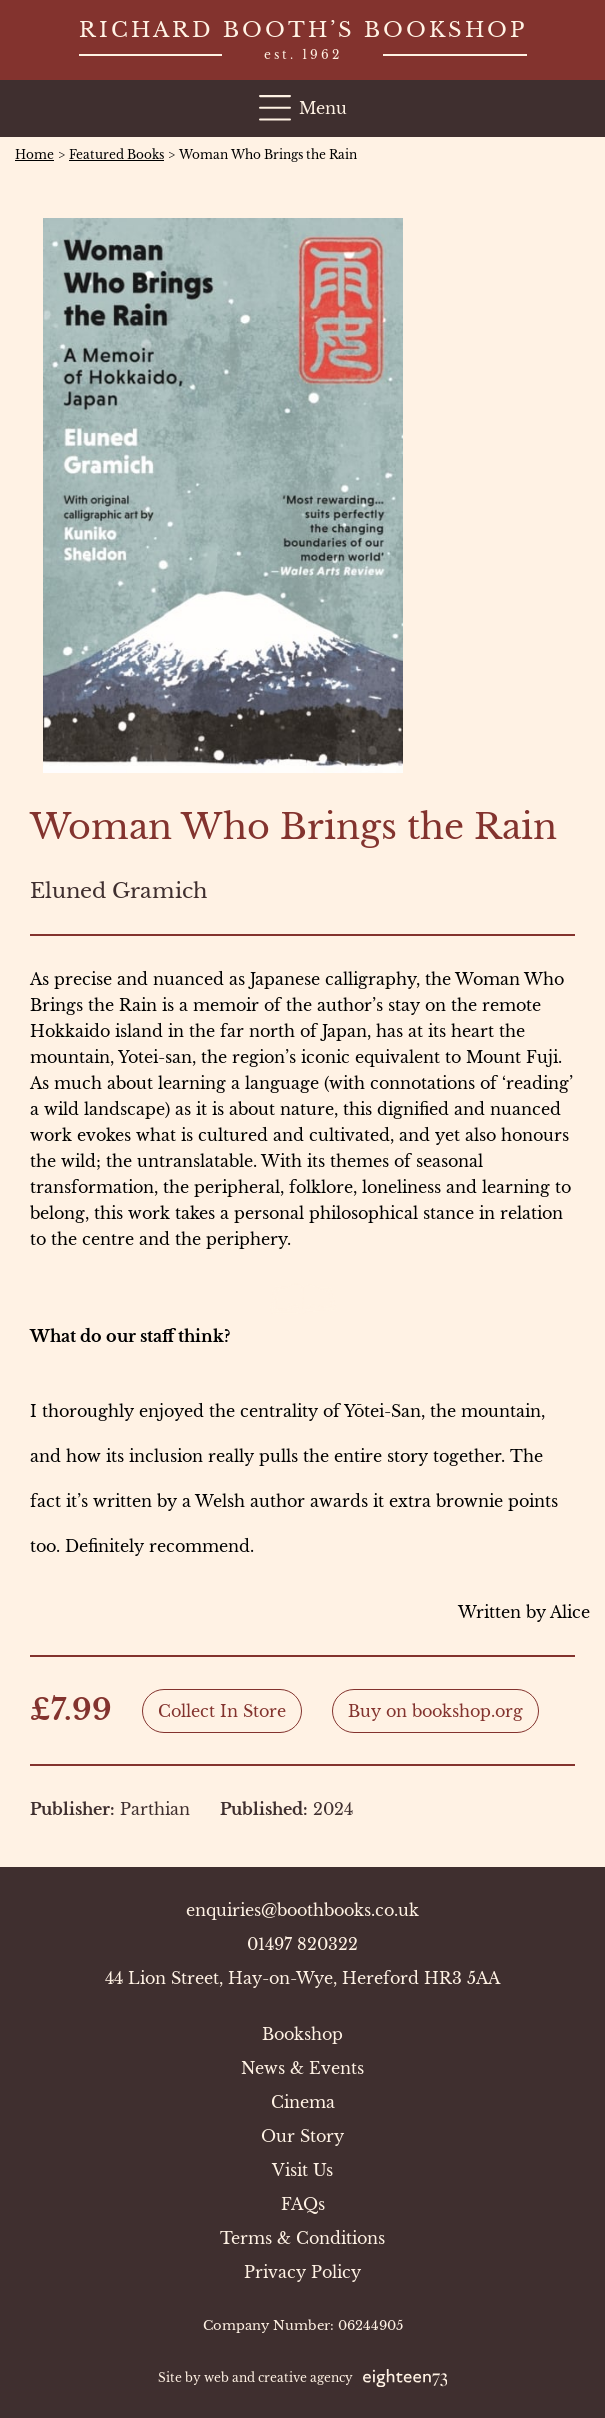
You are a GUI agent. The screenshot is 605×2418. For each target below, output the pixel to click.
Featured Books (116, 154)
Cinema (303, 2102)
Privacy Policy (302, 2272)
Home (34, 154)
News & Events (302, 2068)
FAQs (303, 2204)
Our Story (302, 2136)
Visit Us (302, 2170)
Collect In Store (222, 1711)
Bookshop (302, 2034)
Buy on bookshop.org (435, 1711)
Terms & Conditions (302, 2238)
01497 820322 (302, 1944)
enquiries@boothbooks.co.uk (302, 1910)
